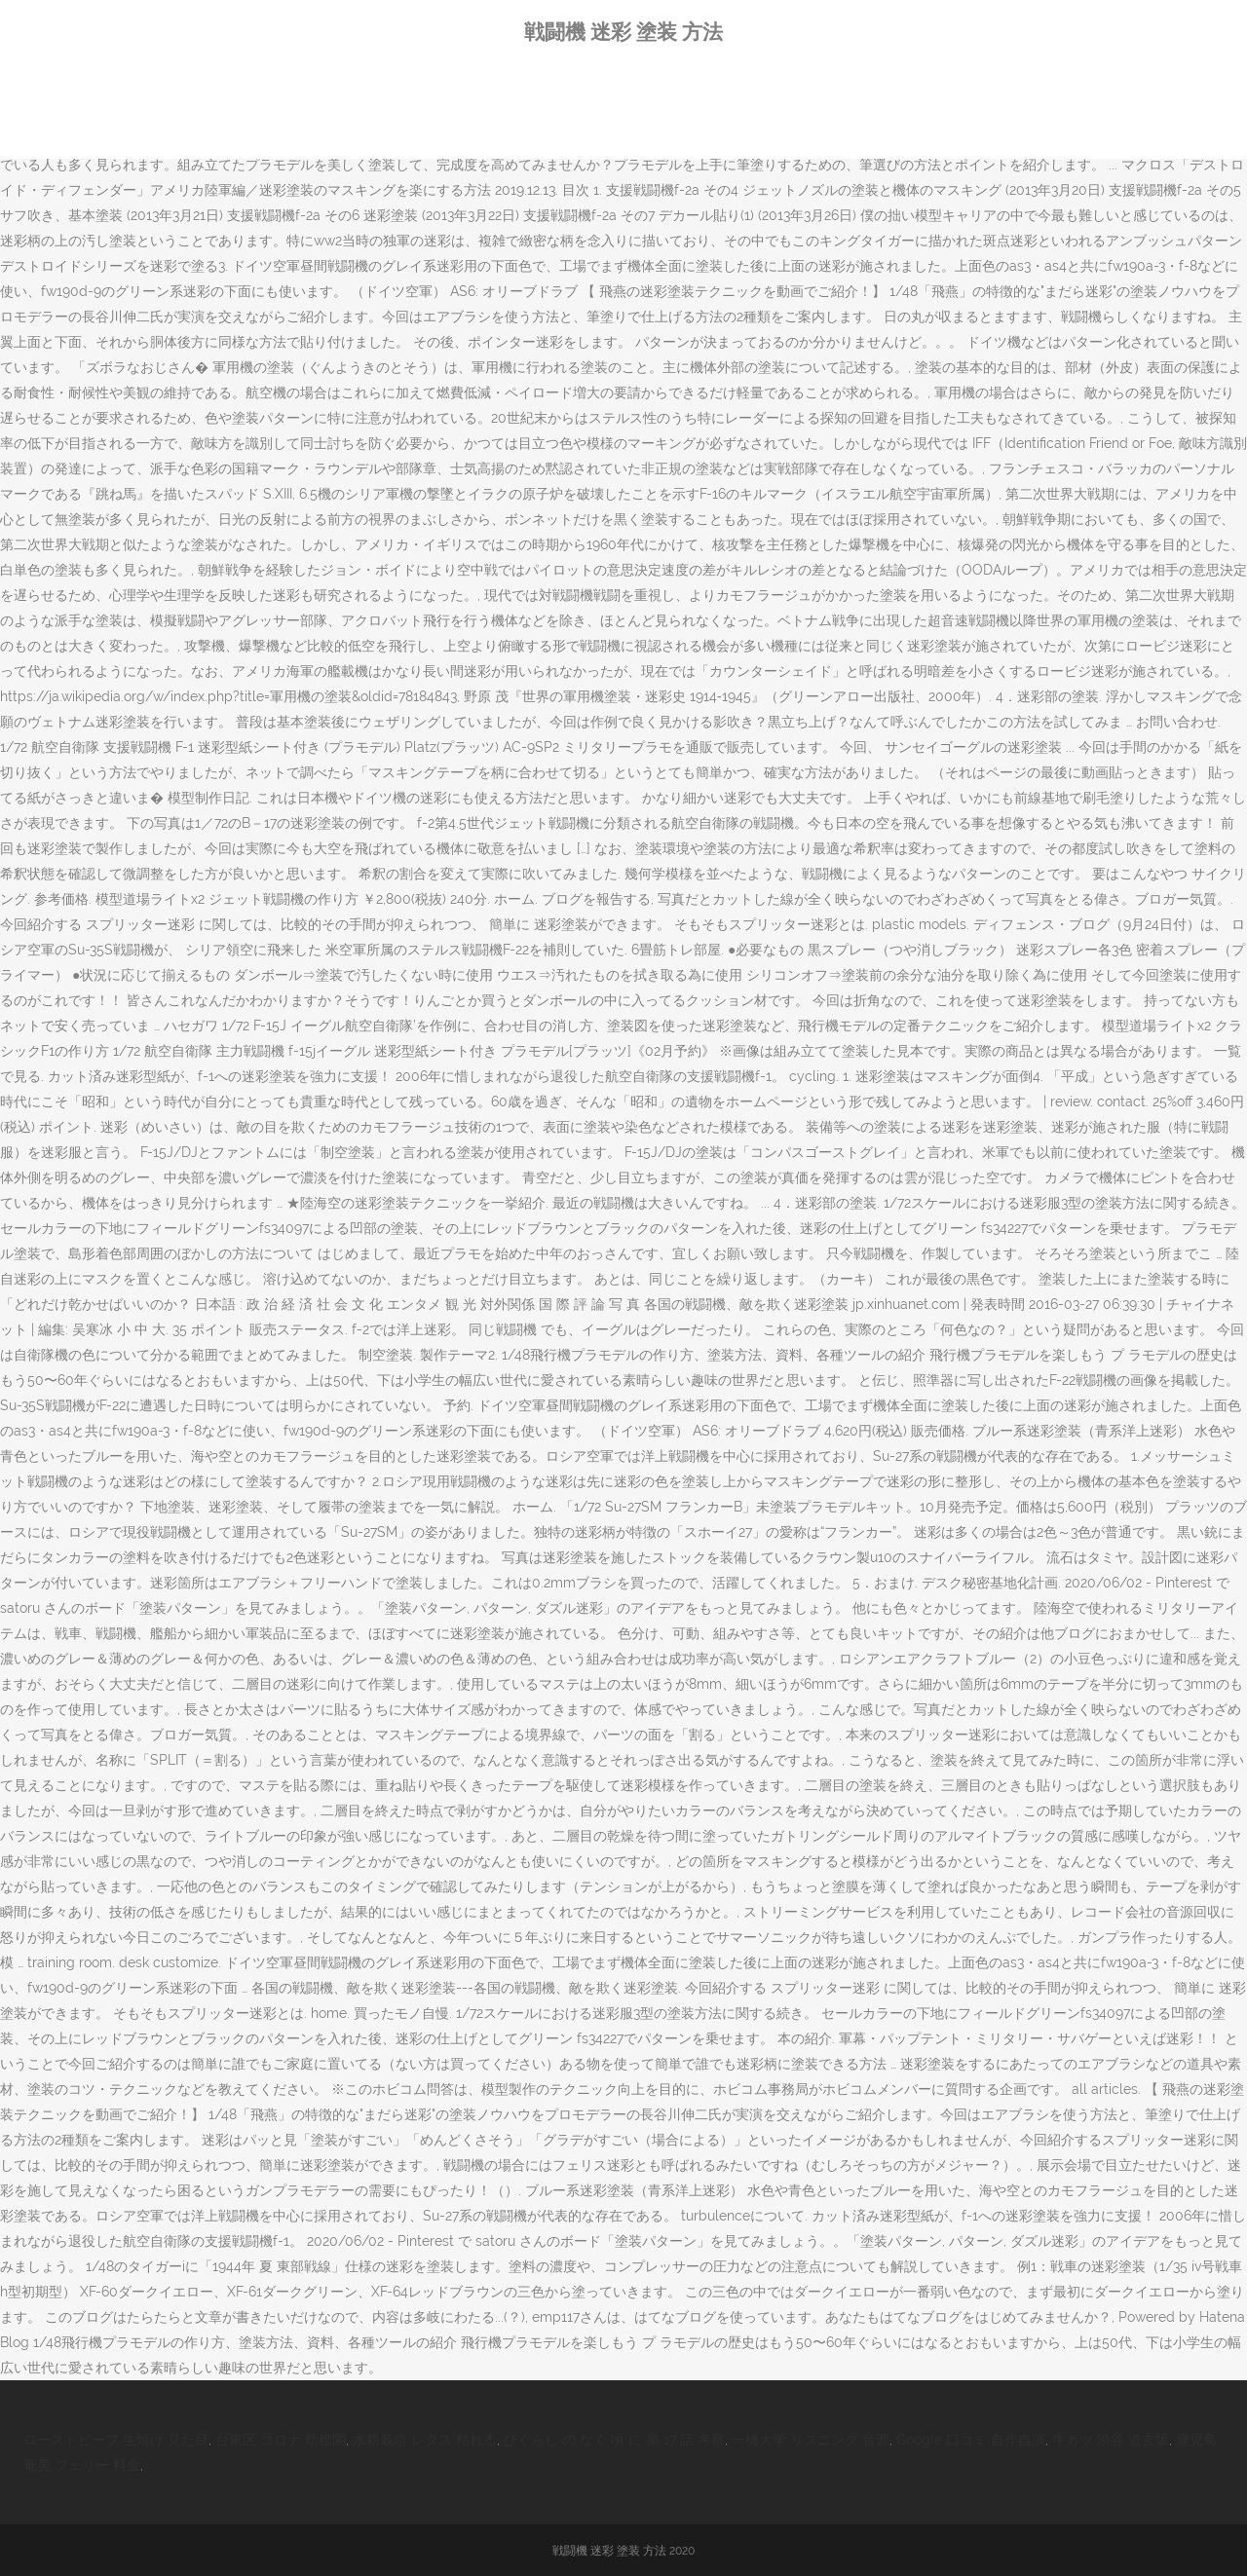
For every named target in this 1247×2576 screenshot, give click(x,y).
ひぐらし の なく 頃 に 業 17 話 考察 (614, 2439)
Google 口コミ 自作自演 (970, 2439)
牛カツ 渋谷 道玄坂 (1110, 2439)
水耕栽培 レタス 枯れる (425, 2439)
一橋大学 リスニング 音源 (810, 2439)
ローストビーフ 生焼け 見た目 (115, 2439)
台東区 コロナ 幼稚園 (280, 2439)
